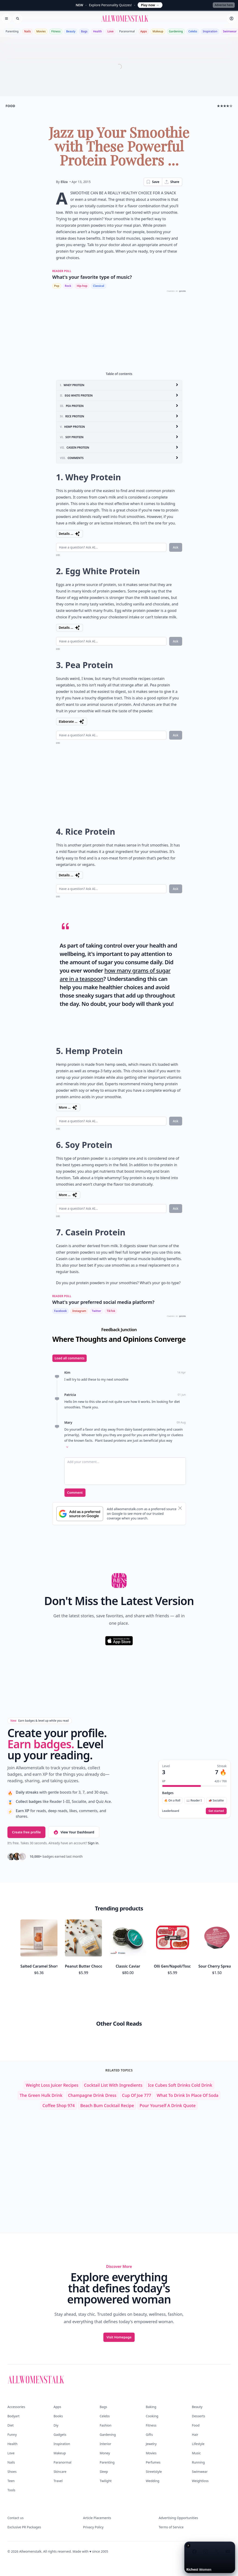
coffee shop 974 (58, 2105)
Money (105, 2453)
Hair (195, 2434)
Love (111, 31)
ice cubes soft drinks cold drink (180, 2085)
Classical (98, 286)
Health (97, 31)
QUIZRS (182, 291)
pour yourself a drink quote (168, 2105)
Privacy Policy (93, 2527)
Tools (11, 2490)
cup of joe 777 (136, 2095)
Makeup (157, 31)
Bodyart (13, 2416)
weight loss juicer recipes (52, 2085)
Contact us (15, 2518)
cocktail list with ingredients (113, 2085)
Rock (68, 286)
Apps (143, 31)
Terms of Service (171, 2527)
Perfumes (153, 2462)
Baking (151, 2407)
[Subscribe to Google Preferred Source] (79, 1513)
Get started (216, 1811)
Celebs (192, 31)
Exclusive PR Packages (24, 2527)
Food (196, 2425)
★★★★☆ (224, 106)
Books (58, 2416)
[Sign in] (231, 18)
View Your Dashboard (73, 1832)
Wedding (152, 2481)
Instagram (79, 1311)
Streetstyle (154, 2471)
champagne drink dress (92, 2095)
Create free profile (26, 1832)
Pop (56, 286)
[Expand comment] (67, 1447)
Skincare (60, 2471)
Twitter (96, 1311)
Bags (84, 31)
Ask (175, 547)
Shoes (11, 2471)
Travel (58, 2481)
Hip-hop (82, 286)
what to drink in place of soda (187, 2095)
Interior (105, 2444)
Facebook (60, 1311)
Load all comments (70, 1358)
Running (198, 2462)
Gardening (176, 31)
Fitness (55, 31)
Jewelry (151, 2444)
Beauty (70, 31)
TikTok (111, 1311)
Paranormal (127, 31)
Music (196, 2453)
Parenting (12, 31)
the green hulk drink (41, 2095)
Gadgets (60, 2434)
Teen (11, 2481)
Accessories (16, 2407)
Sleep (104, 2471)
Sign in (93, 1843)
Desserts (198, 2416)
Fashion (105, 2425)
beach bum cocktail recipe (107, 2105)
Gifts (149, 2434)
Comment (75, 1492)
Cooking (152, 2416)
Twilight (106, 2481)
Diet (10, 2425)
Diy (56, 2425)
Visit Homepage (119, 2337)
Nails (27, 31)
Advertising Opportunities (178, 2518)
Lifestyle (198, 2444)
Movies (41, 31)
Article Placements (97, 2518)
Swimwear (200, 2471)
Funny (12, 2434)
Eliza (64, 182)
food (10, 106)
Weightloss (200, 2481)
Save (152, 182)
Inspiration (210, 31)
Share (171, 182)
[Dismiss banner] (180, 1508)
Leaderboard (170, 1811)
